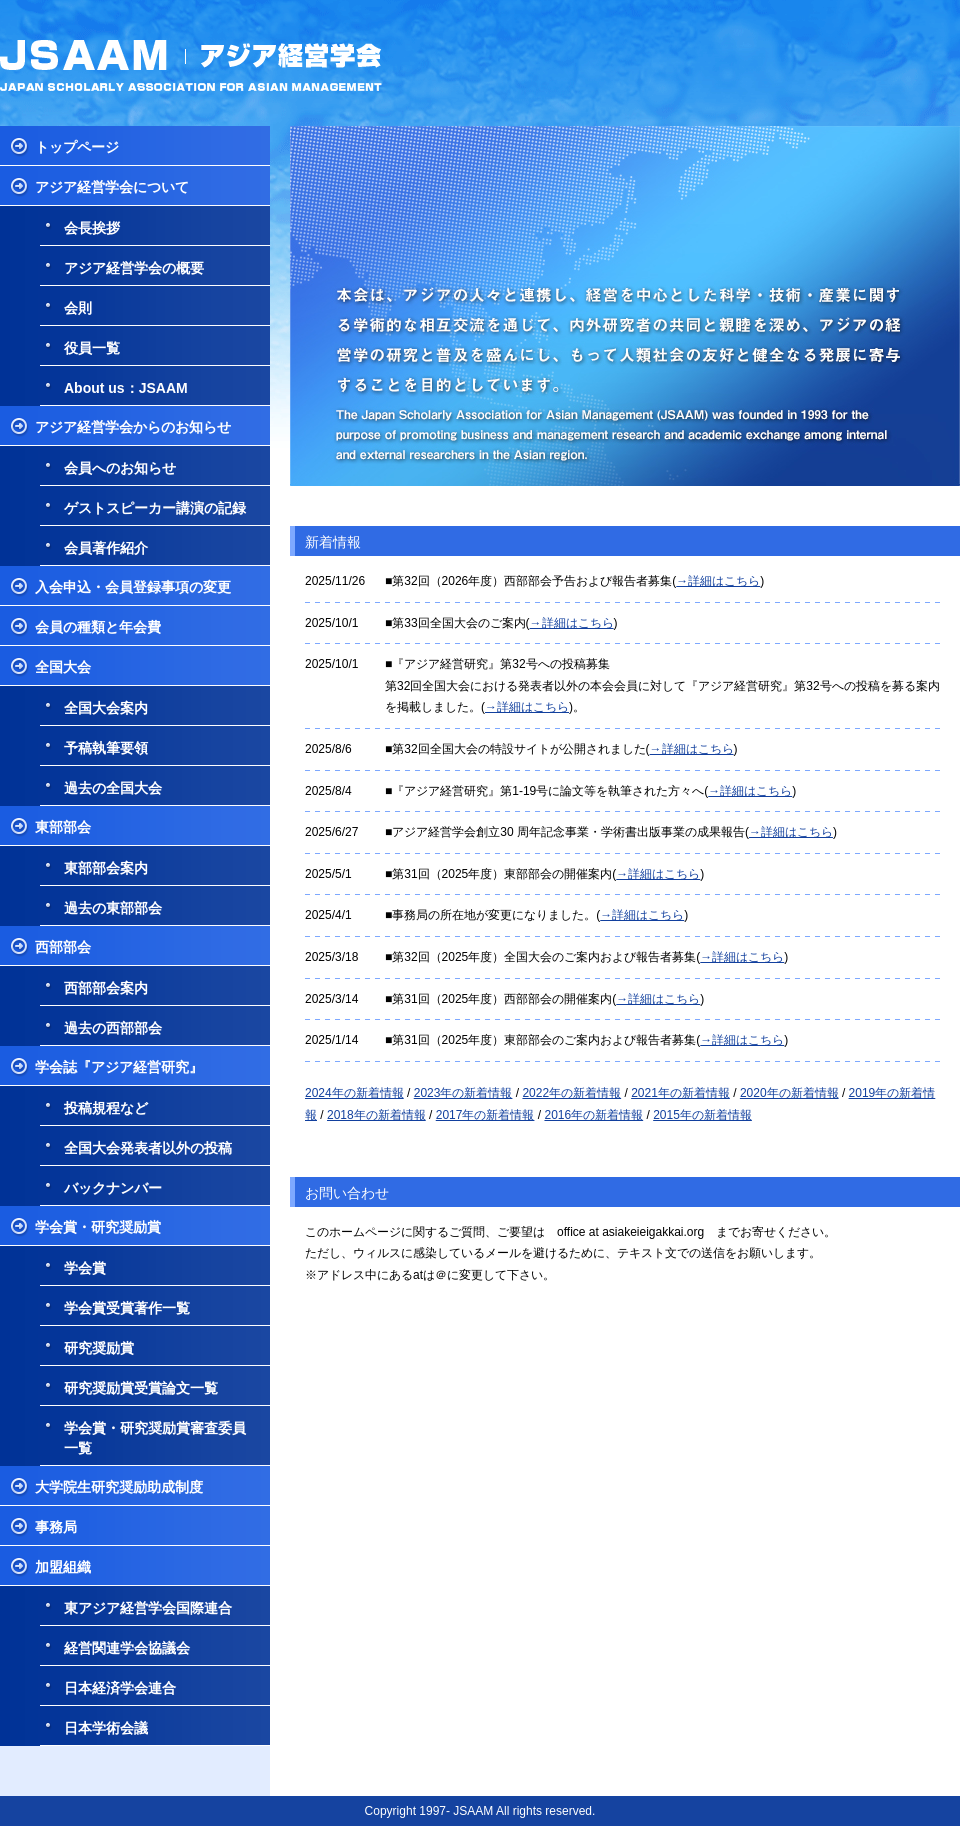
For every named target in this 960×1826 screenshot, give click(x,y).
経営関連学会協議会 (127, 1648)
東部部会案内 (106, 868)
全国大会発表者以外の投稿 (148, 1148)
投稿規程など (106, 1108)
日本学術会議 (106, 1728)
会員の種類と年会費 (98, 627)
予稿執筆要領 (106, 748)
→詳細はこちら (718, 581)
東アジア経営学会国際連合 (148, 1608)
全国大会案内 (106, 708)
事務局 (56, 1527)
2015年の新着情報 (702, 1115)
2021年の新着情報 (680, 1093)
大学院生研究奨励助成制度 (119, 1487)
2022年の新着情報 (571, 1093)
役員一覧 (92, 348)
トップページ (77, 147)
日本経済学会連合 (120, 1688)
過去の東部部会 (113, 908)
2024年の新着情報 (354, 1093)
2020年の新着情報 (789, 1093)
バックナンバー (113, 1188)
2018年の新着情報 (376, 1115)
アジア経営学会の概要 (134, 268)
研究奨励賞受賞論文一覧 (141, 1388)
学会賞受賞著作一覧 (127, 1308)
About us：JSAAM (126, 388)
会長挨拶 (92, 228)
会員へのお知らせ (120, 468)
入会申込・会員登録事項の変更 (133, 587)
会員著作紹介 (106, 548)
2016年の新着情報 (593, 1115)
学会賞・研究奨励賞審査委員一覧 (155, 1438)
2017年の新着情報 (485, 1115)
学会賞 (85, 1268)
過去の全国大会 (113, 788)
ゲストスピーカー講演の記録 (155, 508)
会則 (78, 308)
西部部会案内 (106, 988)
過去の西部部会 (113, 1028)
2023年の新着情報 (463, 1093)
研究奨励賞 (99, 1348)
